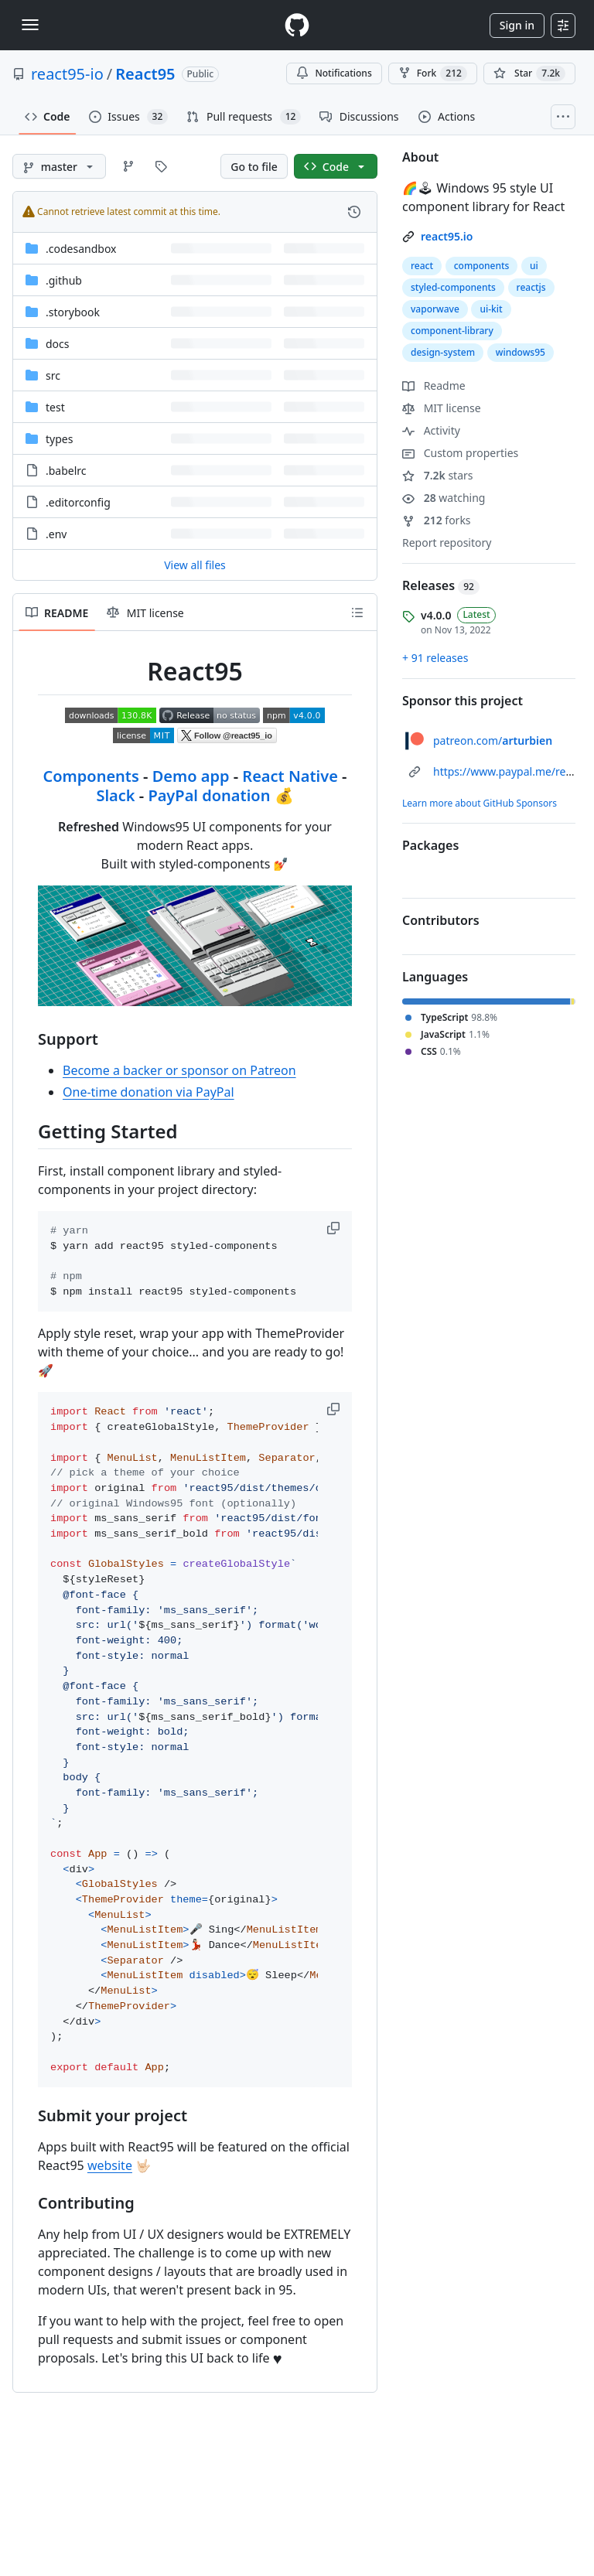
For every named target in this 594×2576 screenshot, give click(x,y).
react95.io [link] (447, 236)
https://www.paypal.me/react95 (513, 771)
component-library (452, 330)
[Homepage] (297, 25)
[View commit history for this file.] (354, 212)
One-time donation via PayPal (148, 1091)
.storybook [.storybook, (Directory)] (73, 312)
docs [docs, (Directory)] (58, 343)
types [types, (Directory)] (59, 439)
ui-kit (491, 309)
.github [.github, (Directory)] (64, 280)
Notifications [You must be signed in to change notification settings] (333, 73)
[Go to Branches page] (128, 166)
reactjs (531, 287)
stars (437, 475)
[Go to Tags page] (161, 166)
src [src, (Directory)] (53, 375)
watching (443, 497)
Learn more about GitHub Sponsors (479, 803)
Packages (430, 845)
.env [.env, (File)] (56, 534)
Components (90, 776)
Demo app (191, 776)
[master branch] (59, 166)
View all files (195, 565)
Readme (434, 385)
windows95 (520, 352)
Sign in (517, 25)
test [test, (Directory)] (55, 407)
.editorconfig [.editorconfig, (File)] (78, 502)
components (482, 265)
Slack (115, 795)
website (109, 2165)
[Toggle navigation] (30, 24)
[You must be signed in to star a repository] (529, 73)
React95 (145, 73)
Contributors (441, 920)
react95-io (67, 73)
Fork (432, 73)
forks (436, 520)
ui (534, 265)
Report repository (446, 542)
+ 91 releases (435, 657)
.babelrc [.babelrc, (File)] (66, 470)
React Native (290, 776)
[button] (335, 1228)
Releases (441, 585)
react (422, 265)
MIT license (441, 408)
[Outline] (357, 612)
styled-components (453, 287)
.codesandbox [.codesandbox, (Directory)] (81, 248)
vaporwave (435, 309)
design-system (443, 352)
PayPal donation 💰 (220, 795)
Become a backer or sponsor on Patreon (179, 1070)
